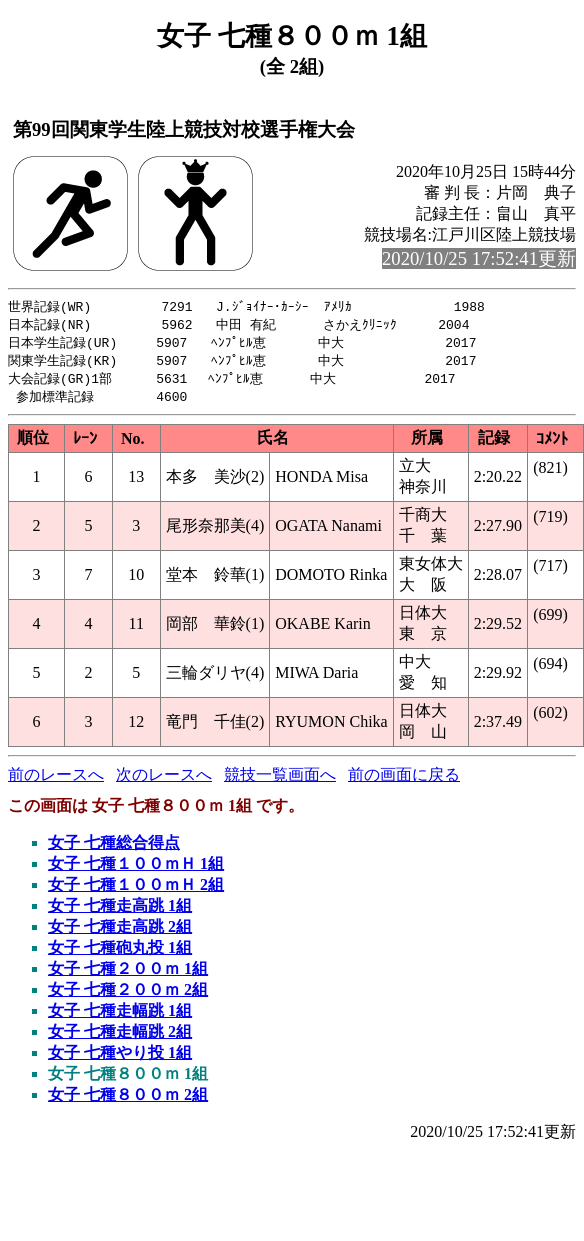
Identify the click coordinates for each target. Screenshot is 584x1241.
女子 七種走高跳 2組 (120, 932)
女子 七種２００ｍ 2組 (128, 995)
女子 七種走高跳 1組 (120, 911)
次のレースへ (164, 780)
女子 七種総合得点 (114, 848)
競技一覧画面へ (280, 780)
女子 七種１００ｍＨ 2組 (136, 890)
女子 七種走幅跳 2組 (120, 1037)
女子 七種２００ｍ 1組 (128, 974)
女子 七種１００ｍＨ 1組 (136, 869)
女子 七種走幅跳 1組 (120, 1016)
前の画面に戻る (404, 780)
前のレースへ (56, 780)
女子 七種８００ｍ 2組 (128, 1100)
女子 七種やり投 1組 (120, 1058)
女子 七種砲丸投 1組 (120, 953)
